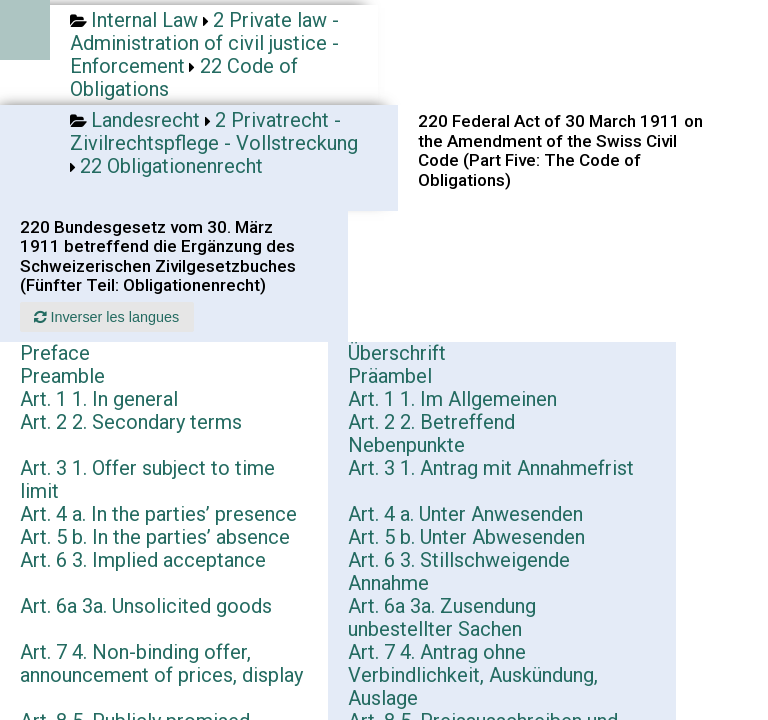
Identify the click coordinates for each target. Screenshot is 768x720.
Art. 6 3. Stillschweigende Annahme (459, 571)
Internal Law (144, 20)
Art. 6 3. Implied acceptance (143, 560)
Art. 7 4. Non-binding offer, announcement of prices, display (161, 663)
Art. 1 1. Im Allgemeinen (452, 399)
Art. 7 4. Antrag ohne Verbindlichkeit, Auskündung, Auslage (473, 675)
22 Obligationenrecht (171, 166)
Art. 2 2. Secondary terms (131, 422)
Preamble (62, 376)
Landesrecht (145, 120)
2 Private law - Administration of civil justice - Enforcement (204, 43)
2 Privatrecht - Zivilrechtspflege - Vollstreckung (214, 131)
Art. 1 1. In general (99, 399)
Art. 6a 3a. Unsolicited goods (146, 606)
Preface (55, 353)
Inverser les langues (106, 317)
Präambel (390, 376)
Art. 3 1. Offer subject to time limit (147, 479)
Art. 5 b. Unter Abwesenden (466, 537)
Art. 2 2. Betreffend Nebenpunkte (431, 433)
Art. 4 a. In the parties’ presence (158, 514)
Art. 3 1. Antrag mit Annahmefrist (491, 468)
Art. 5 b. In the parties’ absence (155, 537)
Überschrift (397, 353)
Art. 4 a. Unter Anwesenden (465, 514)
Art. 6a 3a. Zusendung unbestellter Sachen (442, 617)
